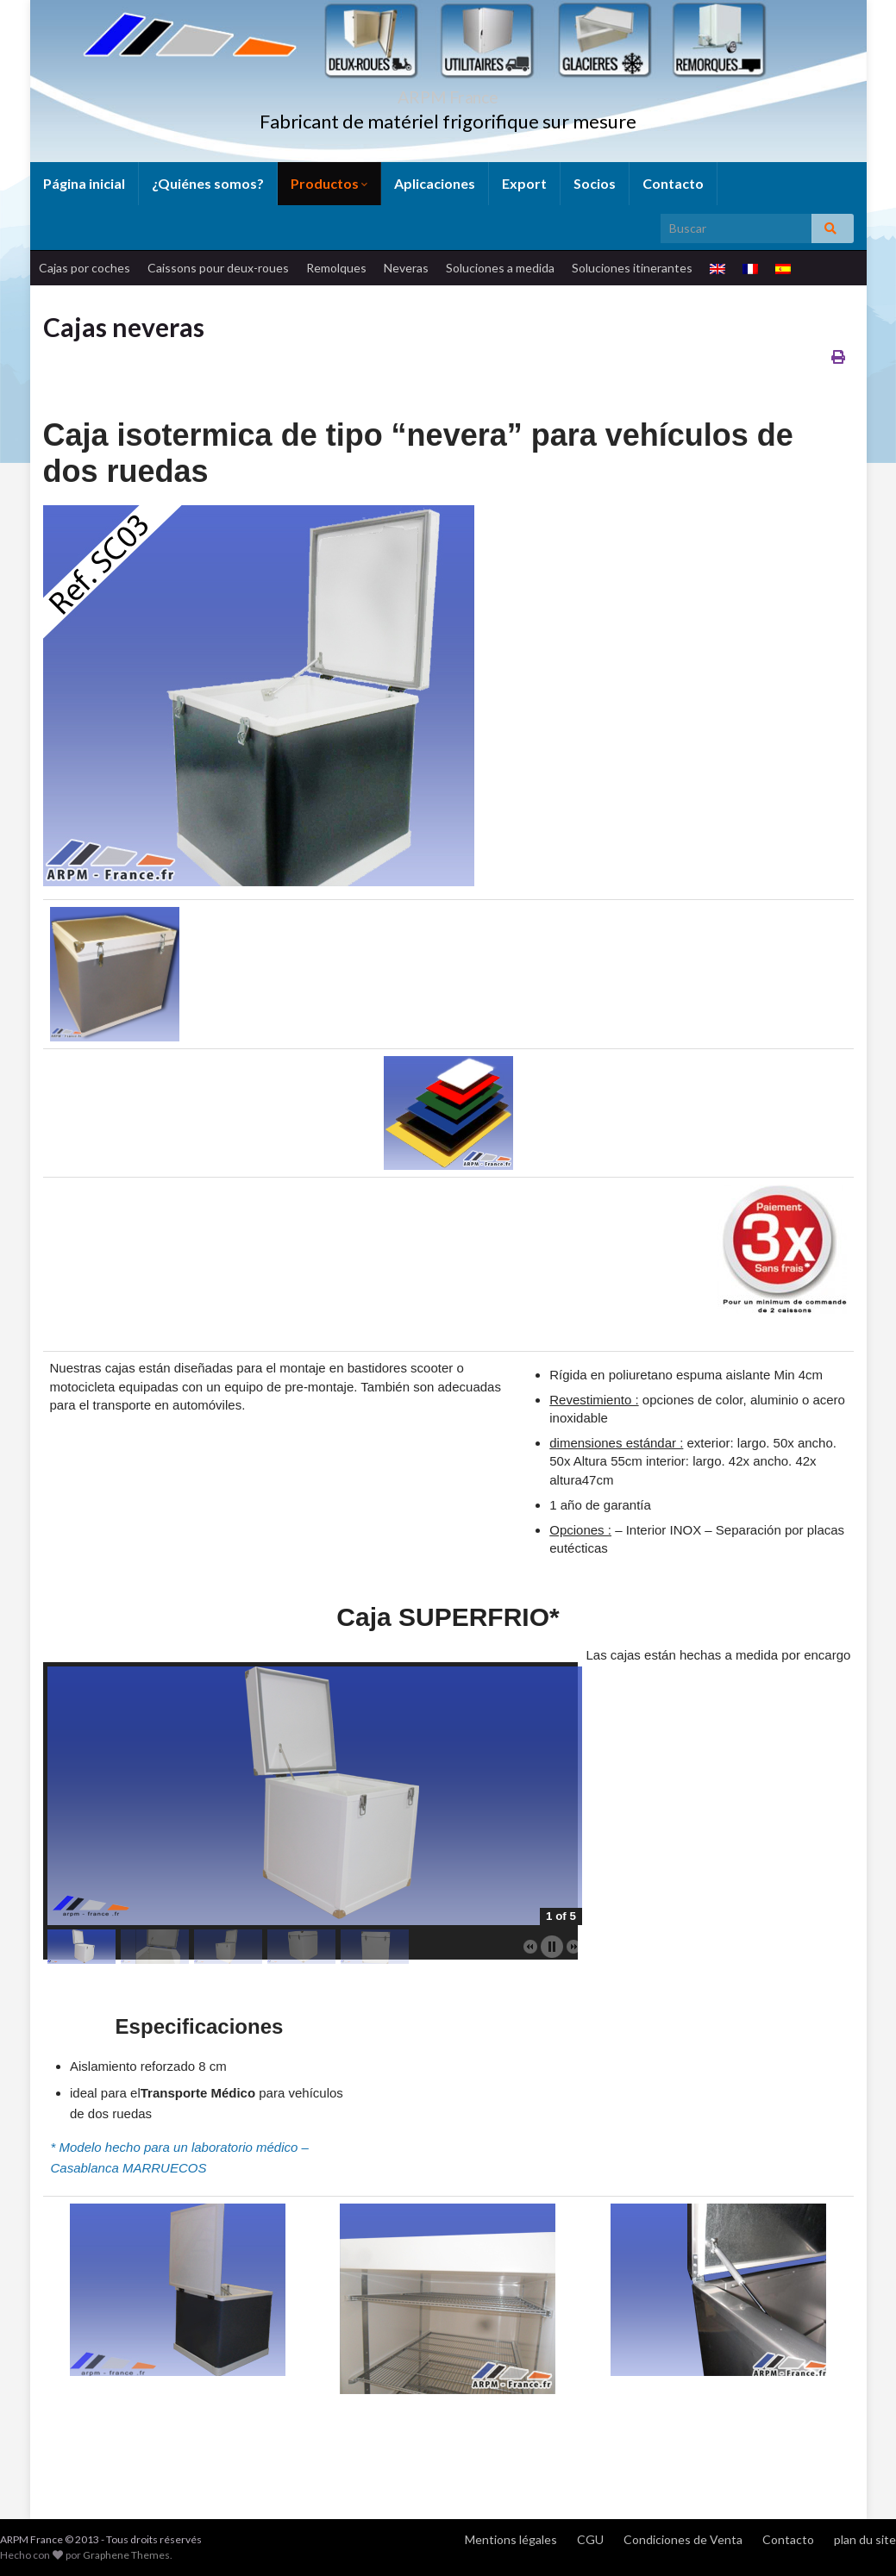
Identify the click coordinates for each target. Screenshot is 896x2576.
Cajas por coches (84, 267)
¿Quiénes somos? (208, 183)
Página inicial (84, 183)
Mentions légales (511, 2539)
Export (524, 183)
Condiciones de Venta (682, 2539)
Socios (594, 183)
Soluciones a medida (500, 267)
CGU (590, 2539)
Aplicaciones (434, 183)
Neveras (406, 267)
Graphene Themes (126, 2554)
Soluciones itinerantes (632, 267)
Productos (329, 183)
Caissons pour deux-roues (218, 267)
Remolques (336, 267)
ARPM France (448, 92)
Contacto (673, 183)
